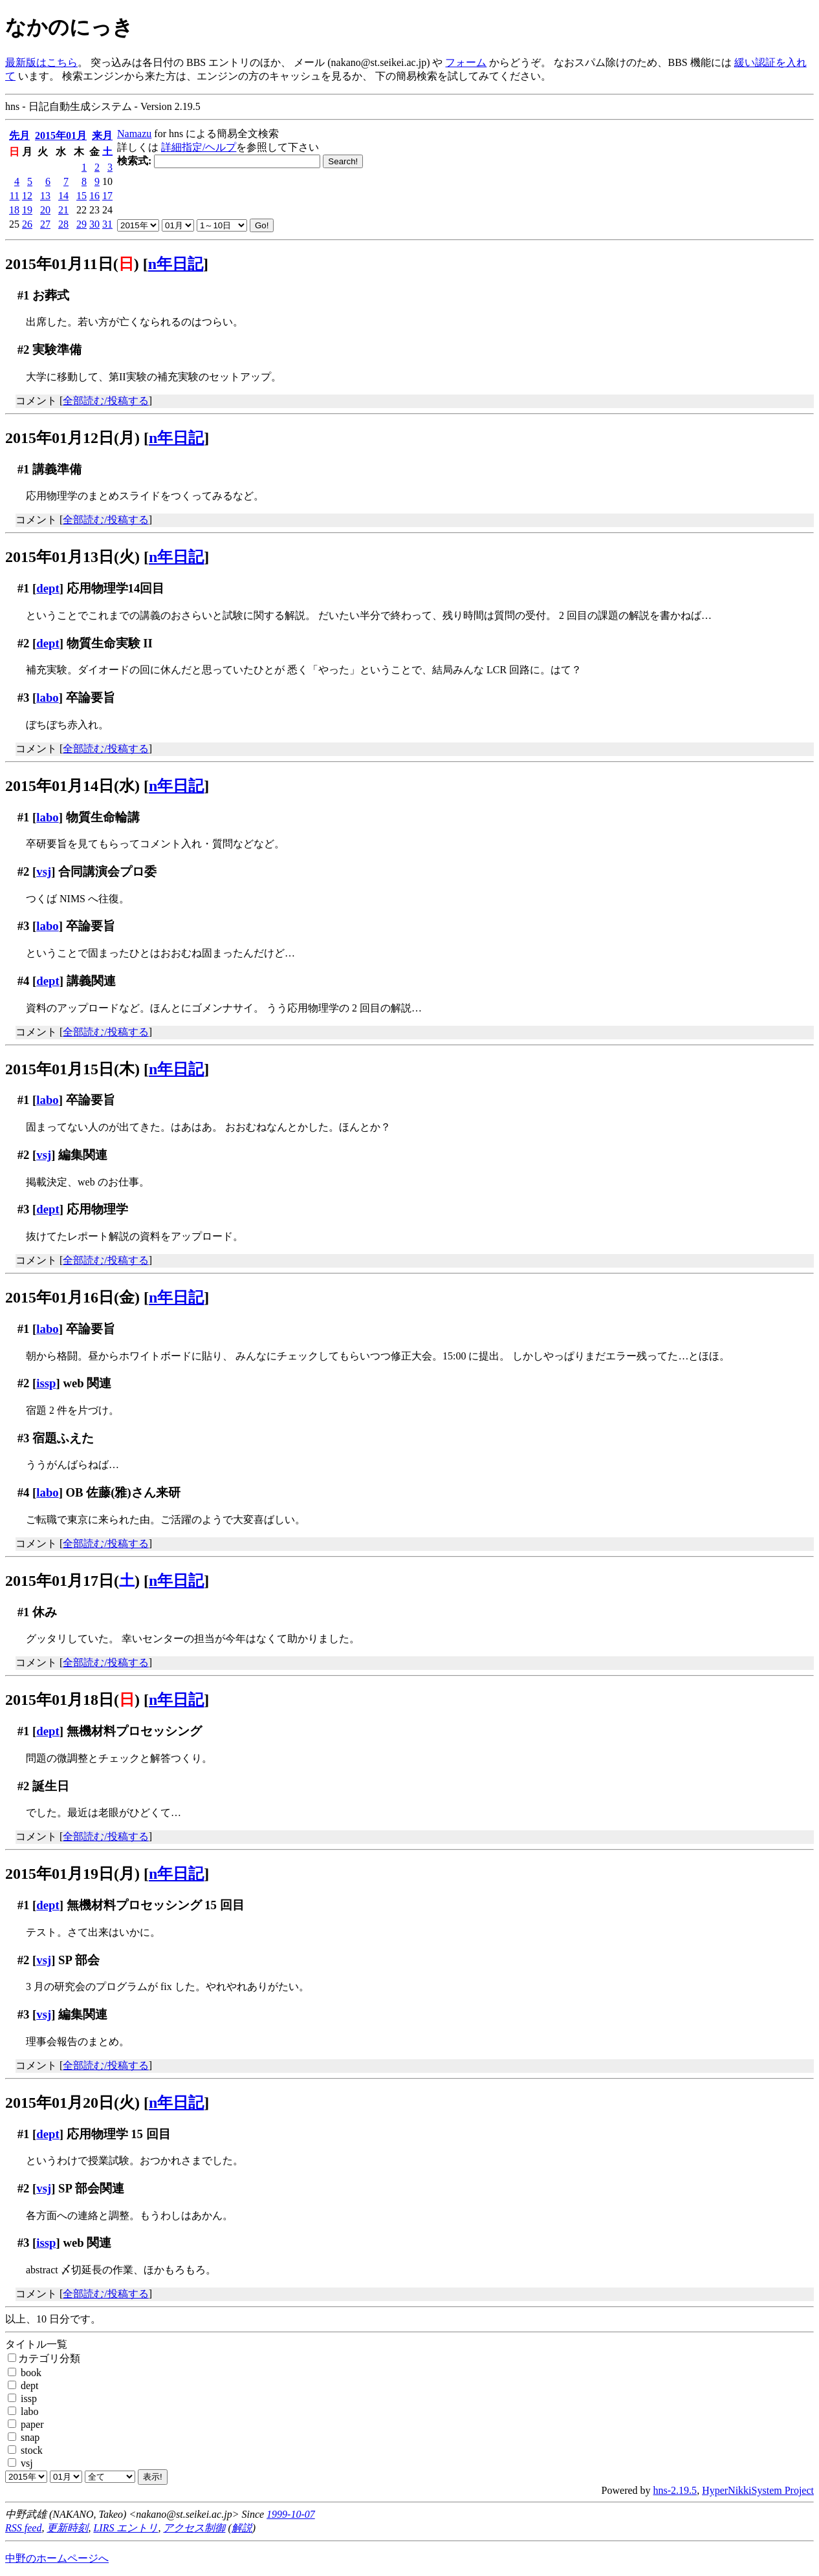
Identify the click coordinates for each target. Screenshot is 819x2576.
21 (63, 209)
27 (45, 224)
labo (47, 697)
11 (14, 195)
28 (63, 224)
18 (14, 209)
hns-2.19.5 (675, 2490)
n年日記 (175, 263)
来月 (102, 135)
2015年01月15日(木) (72, 1069)
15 (81, 195)
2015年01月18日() (72, 1699)
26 (27, 224)
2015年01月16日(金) (72, 1297)
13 (45, 195)
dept (47, 588)
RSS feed (23, 2527)
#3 (23, 697)
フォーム (465, 62)
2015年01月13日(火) (72, 556)
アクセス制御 (194, 2527)
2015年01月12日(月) (72, 437)
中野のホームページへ (57, 2558)
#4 (23, 981)
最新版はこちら (41, 62)
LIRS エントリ (125, 2527)
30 (94, 224)
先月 (19, 135)
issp (46, 1383)
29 (81, 224)
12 (27, 195)
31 (107, 224)
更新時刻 (67, 2527)
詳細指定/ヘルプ (198, 147)
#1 (23, 295)
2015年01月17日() (72, 1580)
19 (27, 209)
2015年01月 (61, 135)
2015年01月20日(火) (72, 2102)
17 (107, 195)
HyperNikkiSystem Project (758, 2490)
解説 (242, 2527)
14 (63, 195)
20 (45, 209)
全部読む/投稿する (105, 400)
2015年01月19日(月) (72, 1873)
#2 (23, 349)
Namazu (134, 133)
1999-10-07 (291, 2514)
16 (94, 195)
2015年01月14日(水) (72, 785)
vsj (43, 871)
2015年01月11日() (72, 263)
